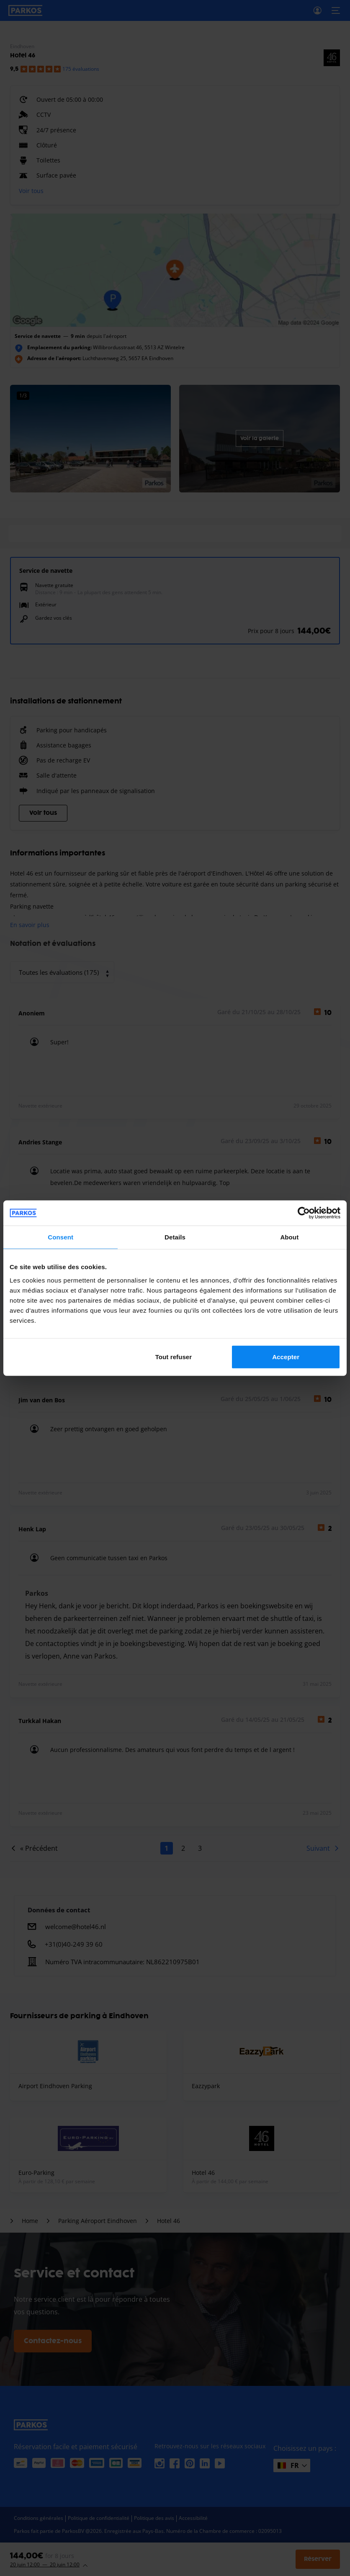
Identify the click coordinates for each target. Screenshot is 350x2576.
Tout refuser (173, 1356)
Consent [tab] (60, 1237)
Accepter (285, 1356)
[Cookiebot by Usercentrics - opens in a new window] (303, 1213)
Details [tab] (175, 1237)
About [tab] (289, 1237)
